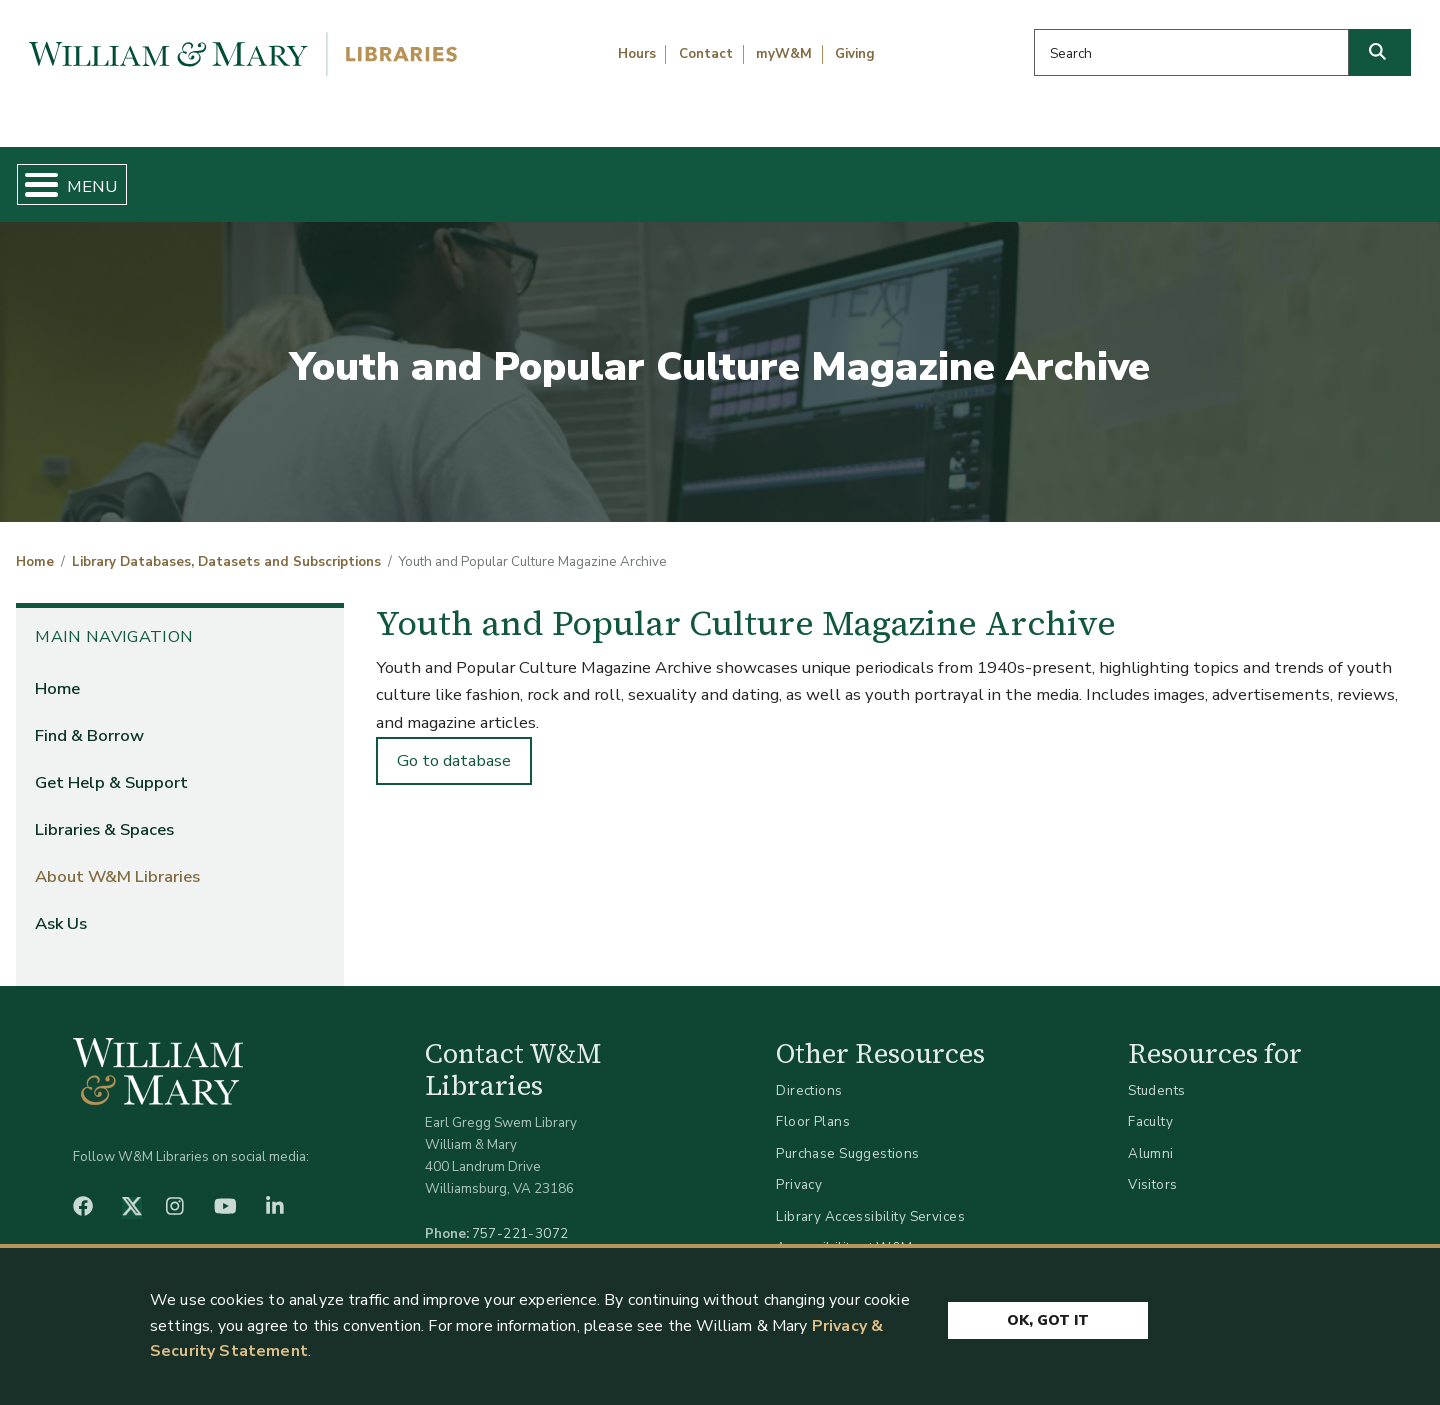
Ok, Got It (1048, 1317)
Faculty (1150, 1105)
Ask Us (1326, 176)
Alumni (1151, 1136)
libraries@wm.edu (525, 1238)
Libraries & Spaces (822, 176)
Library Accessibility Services (870, 1199)
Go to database (454, 744)
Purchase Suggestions (847, 1136)
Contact (706, 54)
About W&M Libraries (1097, 176)
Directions (809, 1073)
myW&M (784, 54)
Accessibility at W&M (844, 1231)
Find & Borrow (303, 176)
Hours (637, 54)
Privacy (799, 1168)
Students (1156, 1073)
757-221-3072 (520, 1216)
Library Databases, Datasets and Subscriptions (226, 546)
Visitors (1152, 1168)
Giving (855, 54)
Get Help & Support (555, 176)
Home (109, 176)
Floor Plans (813, 1105)
